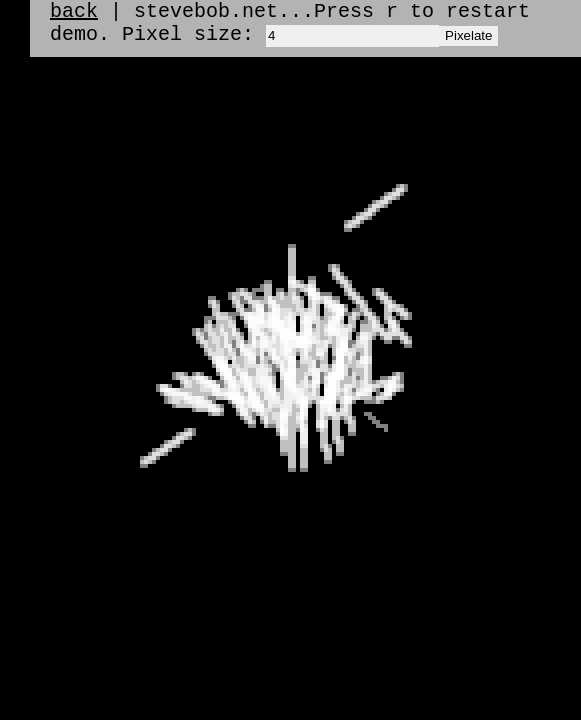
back (74, 13)
